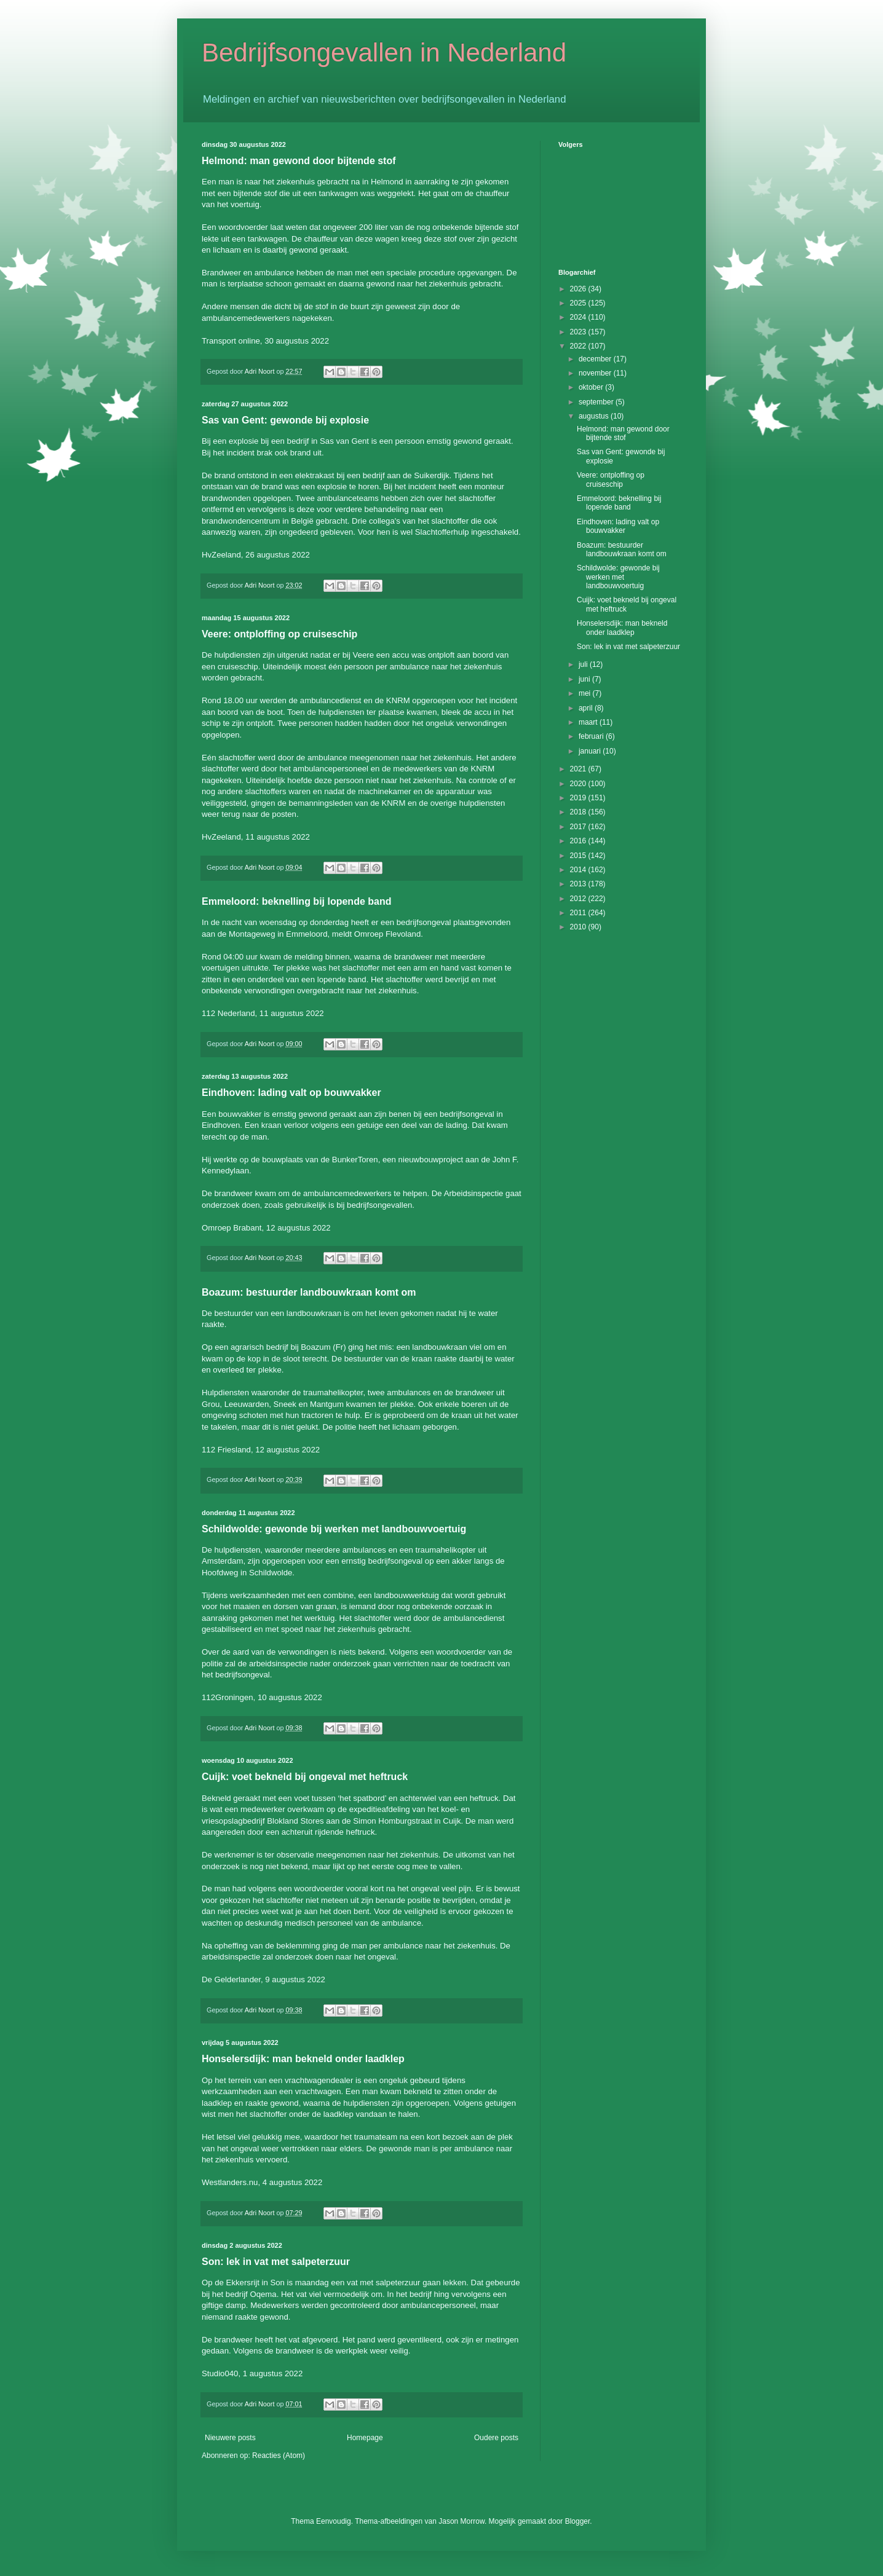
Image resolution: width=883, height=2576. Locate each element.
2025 (579, 303)
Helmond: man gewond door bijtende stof (299, 161)
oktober (592, 387)
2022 (579, 346)
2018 (579, 812)
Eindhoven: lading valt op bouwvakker (291, 1092)
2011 (579, 912)
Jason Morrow (461, 2521)
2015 (579, 855)
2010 (579, 927)
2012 (579, 898)
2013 (579, 884)
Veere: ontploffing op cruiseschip (279, 634)
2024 (579, 317)
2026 (579, 289)
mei (586, 693)
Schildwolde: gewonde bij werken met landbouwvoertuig (334, 1529)
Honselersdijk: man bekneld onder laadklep (303, 2059)
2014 (579, 869)
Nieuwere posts (230, 2437)
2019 (579, 798)
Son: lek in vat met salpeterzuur (276, 2261)
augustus (595, 416)
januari (591, 751)
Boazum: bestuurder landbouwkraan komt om (309, 1292)
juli (584, 664)
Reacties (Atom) (278, 2455)
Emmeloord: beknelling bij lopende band (296, 901)
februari (592, 736)
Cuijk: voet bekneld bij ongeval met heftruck (305, 1776)
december (596, 359)
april (587, 708)
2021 (579, 769)
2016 (579, 841)
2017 (579, 826)
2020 (579, 783)
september (597, 402)
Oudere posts (496, 2437)
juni (585, 679)
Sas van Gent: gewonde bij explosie (285, 420)
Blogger (577, 2521)
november (596, 373)
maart (589, 722)
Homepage (365, 2437)
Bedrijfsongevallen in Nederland (384, 52)
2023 (579, 332)
